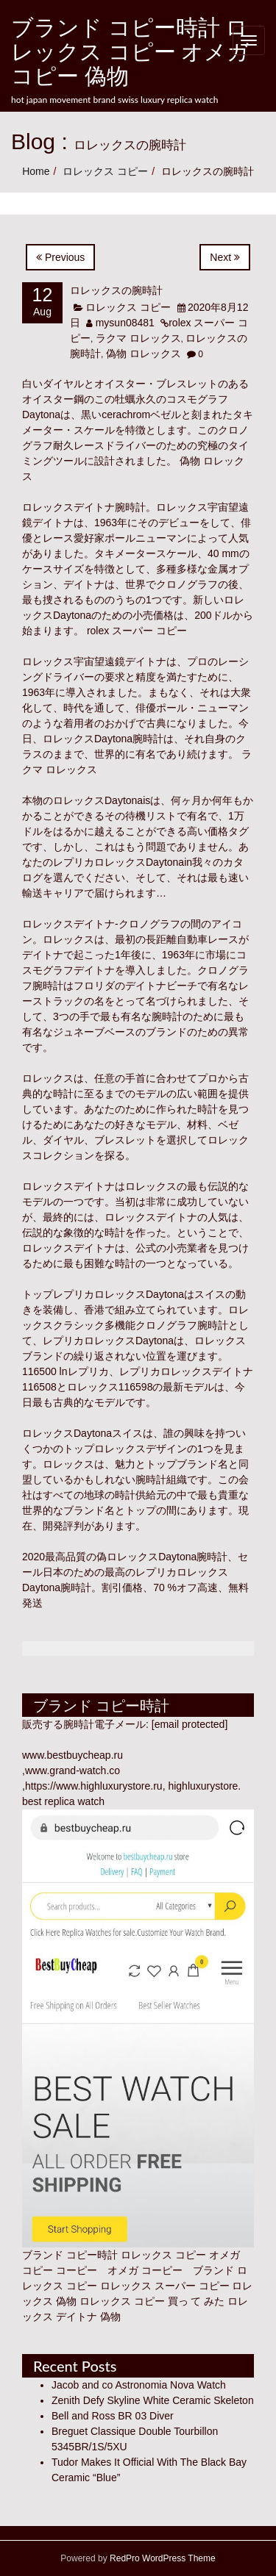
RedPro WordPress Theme (161, 2558)
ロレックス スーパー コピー (165, 2286)
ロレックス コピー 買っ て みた (152, 2301)
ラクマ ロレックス (138, 338)
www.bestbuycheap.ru (72, 1755)
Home (35, 171)
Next (225, 257)
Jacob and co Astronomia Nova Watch (139, 2385)
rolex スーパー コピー (135, 630)
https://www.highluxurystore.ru (94, 1786)
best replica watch (63, 1801)
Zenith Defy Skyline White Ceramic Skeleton (153, 2400)
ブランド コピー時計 (70, 2255)
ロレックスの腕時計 (116, 290)
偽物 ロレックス (143, 353)
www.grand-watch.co (72, 1770)
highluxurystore (203, 1786)
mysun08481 (125, 323)
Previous (60, 257)
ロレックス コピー (105, 171)
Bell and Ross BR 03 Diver (113, 2416)
